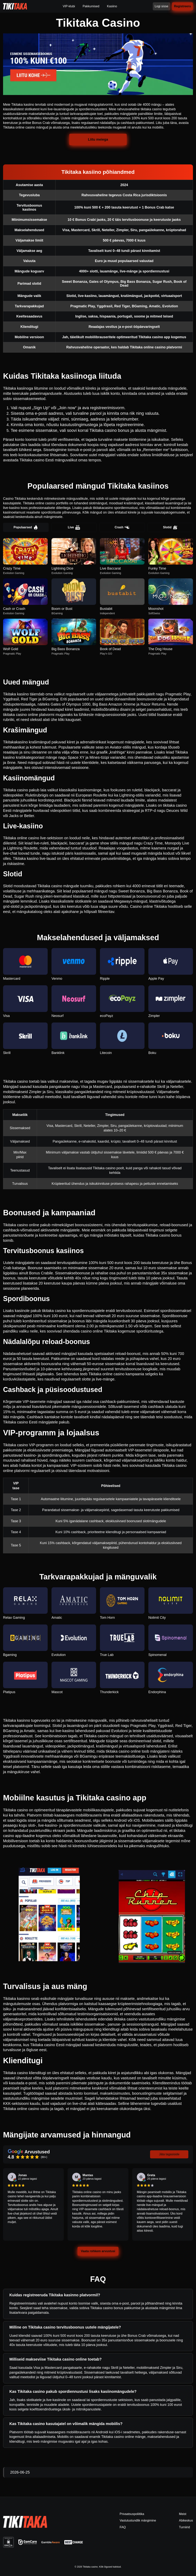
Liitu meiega (98, 139)
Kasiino (112, 6)
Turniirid (184, 2527)
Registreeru (182, 6)
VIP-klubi (69, 6)
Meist (182, 2514)
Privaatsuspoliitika (132, 2514)
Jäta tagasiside (169, 2154)
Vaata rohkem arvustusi (98, 2251)
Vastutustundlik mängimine (138, 2520)
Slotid (170, 527)
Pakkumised (91, 6)
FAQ (123, 2527)
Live (74, 527)
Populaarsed (26, 527)
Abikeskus (186, 2520)
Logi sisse (161, 6)
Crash (122, 527)
